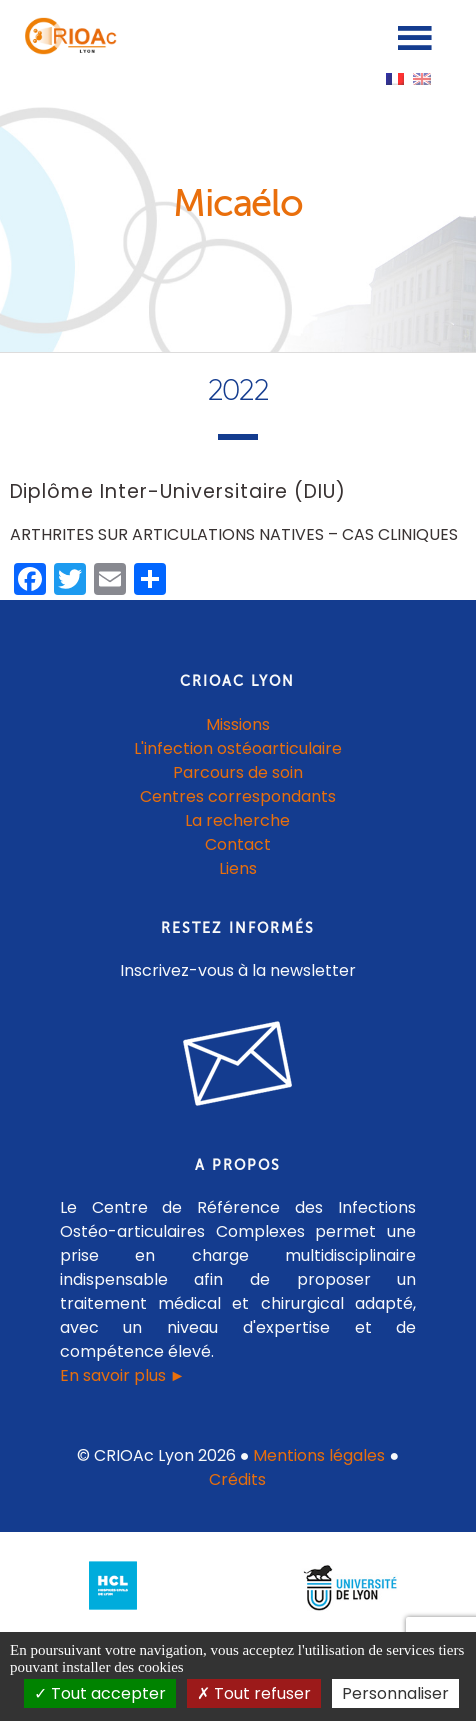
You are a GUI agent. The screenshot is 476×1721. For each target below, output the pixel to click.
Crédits (237, 1479)
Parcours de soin (238, 772)
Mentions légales (319, 1455)
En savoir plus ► (123, 1375)
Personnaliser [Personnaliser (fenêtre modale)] (395, 1693)
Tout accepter (100, 1693)
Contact (238, 844)
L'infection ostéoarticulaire (238, 748)
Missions (238, 724)
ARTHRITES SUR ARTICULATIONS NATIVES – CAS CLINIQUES (234, 534)
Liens (238, 868)
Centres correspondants (238, 796)
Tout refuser (254, 1693)
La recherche (237, 820)
